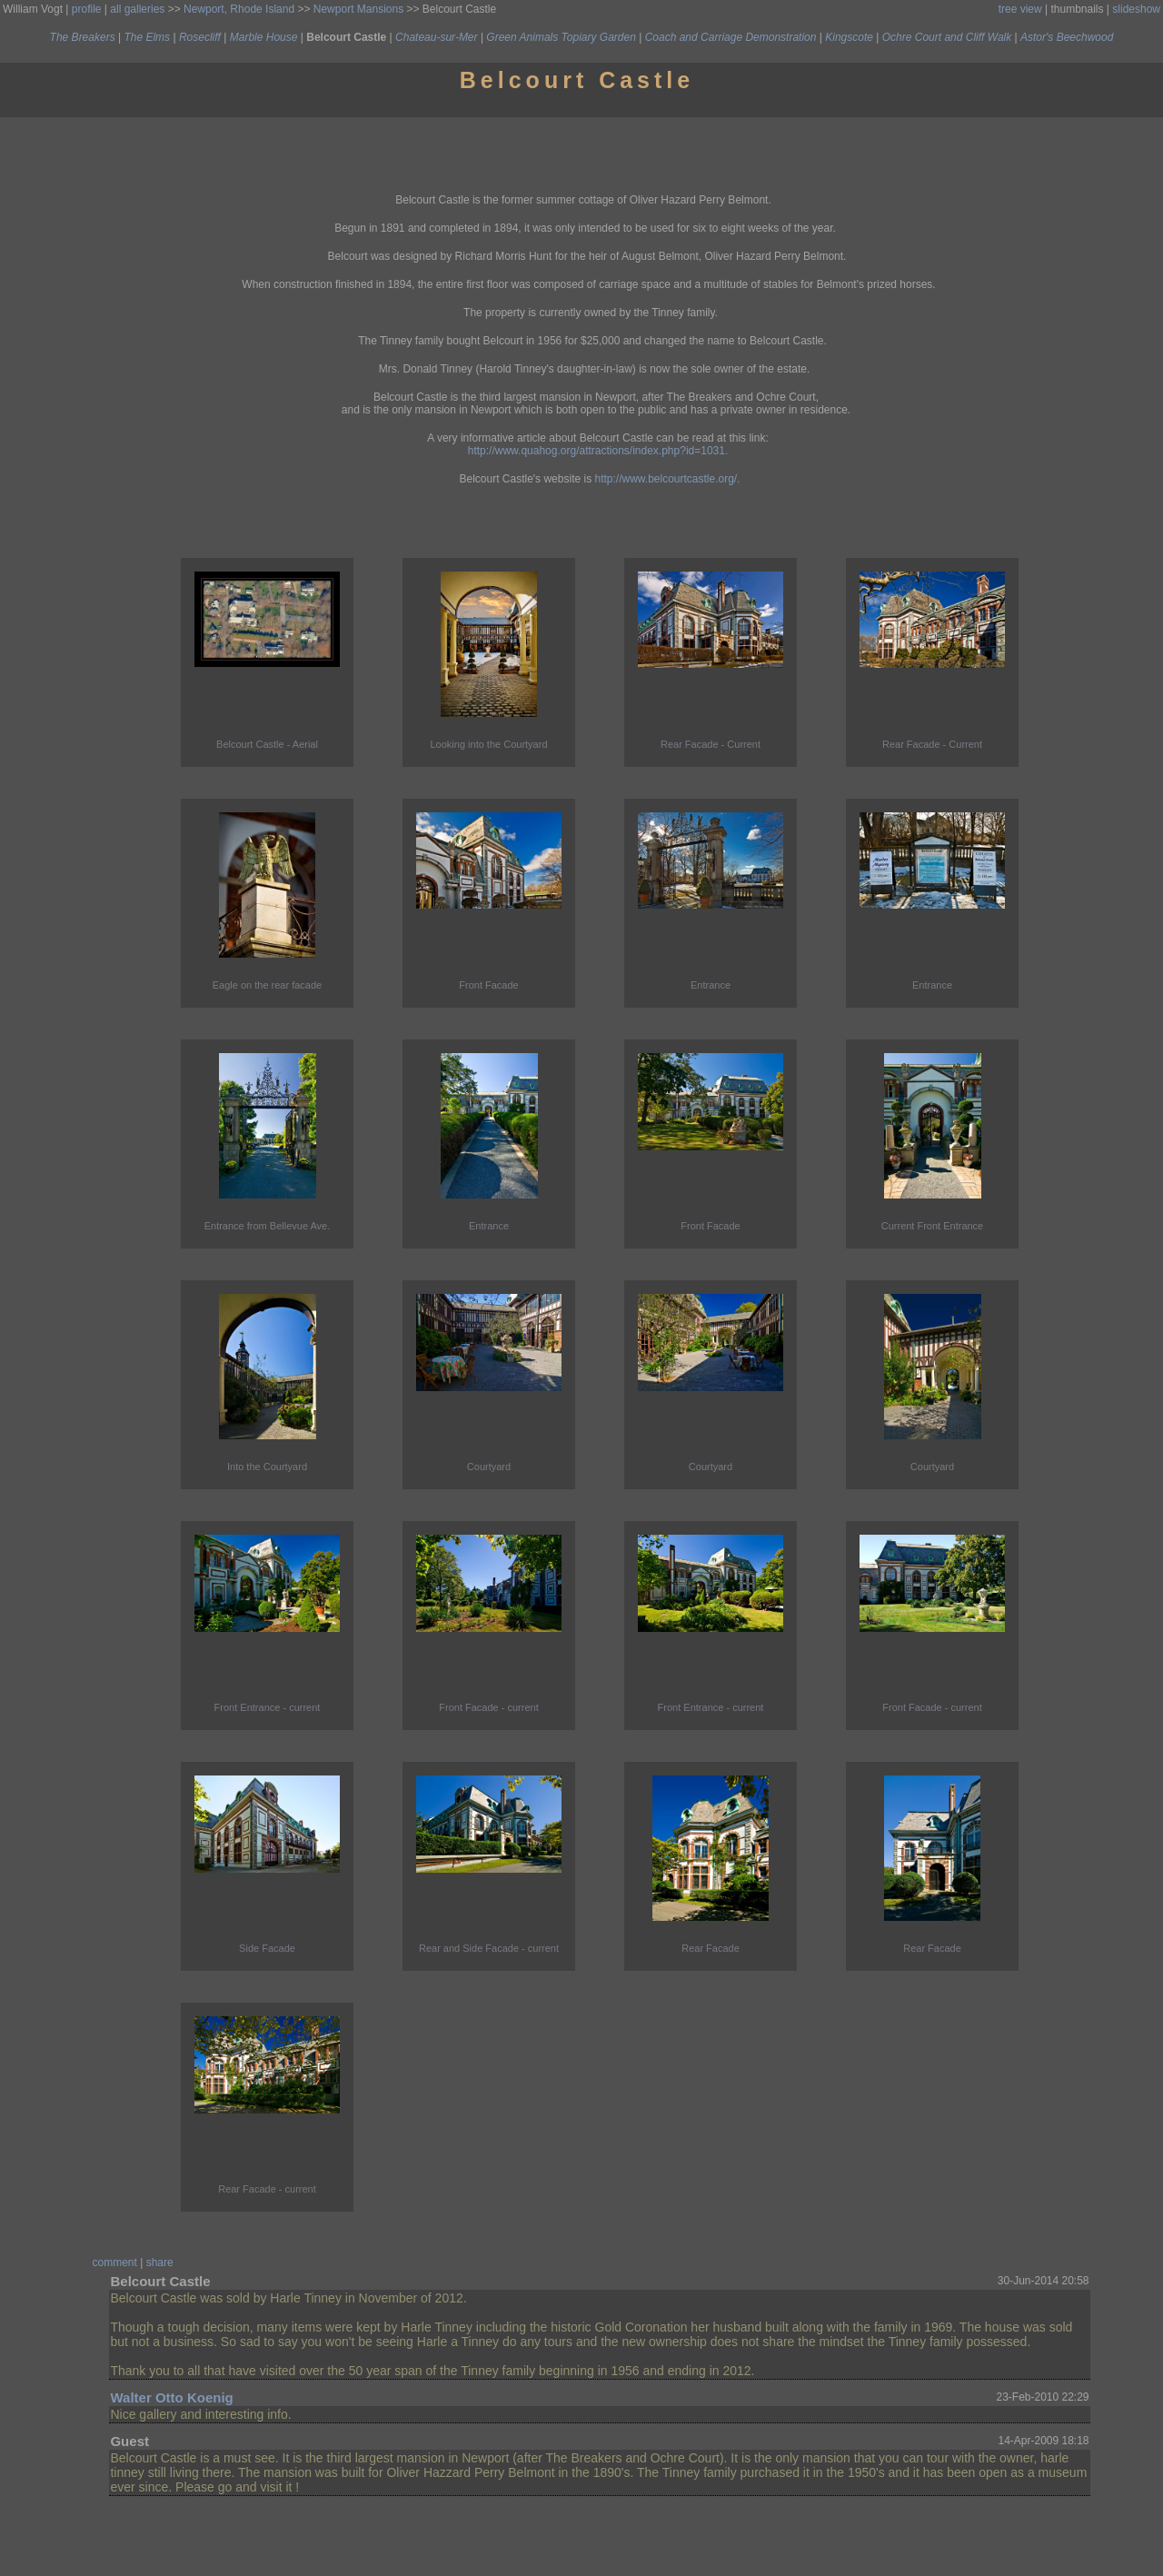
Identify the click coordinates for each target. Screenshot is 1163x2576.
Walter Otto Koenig (171, 2397)
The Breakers (82, 37)
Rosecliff (200, 37)
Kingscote (849, 37)
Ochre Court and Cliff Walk (947, 37)
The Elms (147, 37)
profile (87, 9)
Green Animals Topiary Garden (561, 37)
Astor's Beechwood (1066, 37)
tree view (1020, 9)
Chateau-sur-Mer (436, 37)
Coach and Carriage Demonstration (731, 37)
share (160, 2262)
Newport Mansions (358, 9)
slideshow (1136, 9)
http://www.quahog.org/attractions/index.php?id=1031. (598, 450)
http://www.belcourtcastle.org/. (667, 478)
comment (115, 2262)
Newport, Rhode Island (239, 9)
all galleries (137, 9)
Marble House (264, 37)
